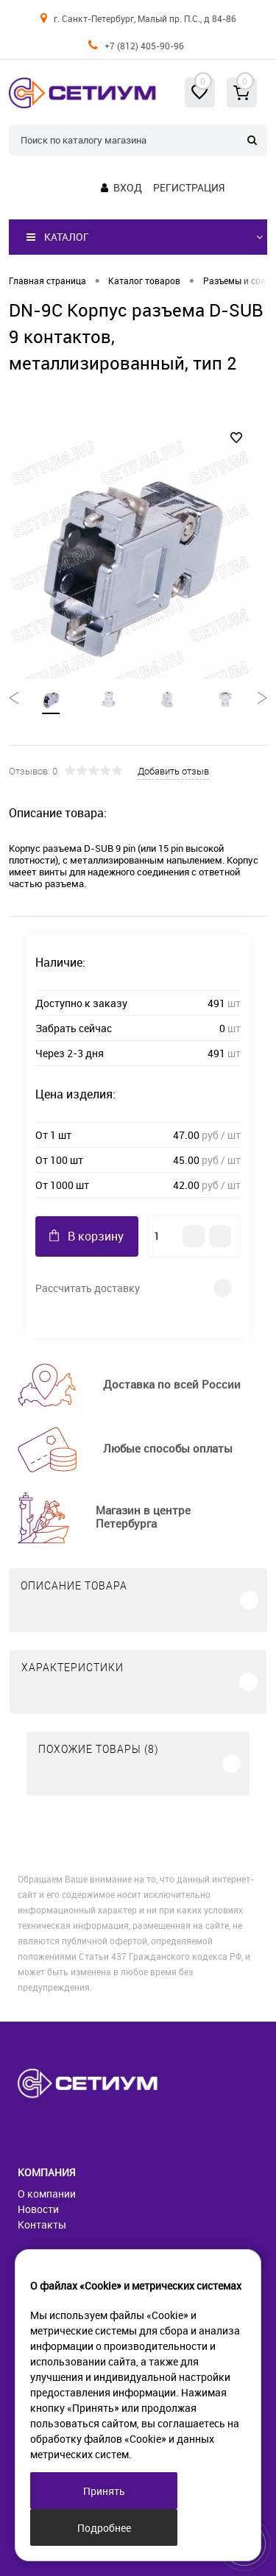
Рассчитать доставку (87, 1288)
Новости (38, 2209)
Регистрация (188, 187)
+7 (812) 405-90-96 (144, 46)
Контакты (42, 2224)
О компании (47, 2194)
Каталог (57, 237)
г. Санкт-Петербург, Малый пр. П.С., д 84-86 (145, 18)
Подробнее (104, 2528)
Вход (127, 187)
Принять (104, 2491)
